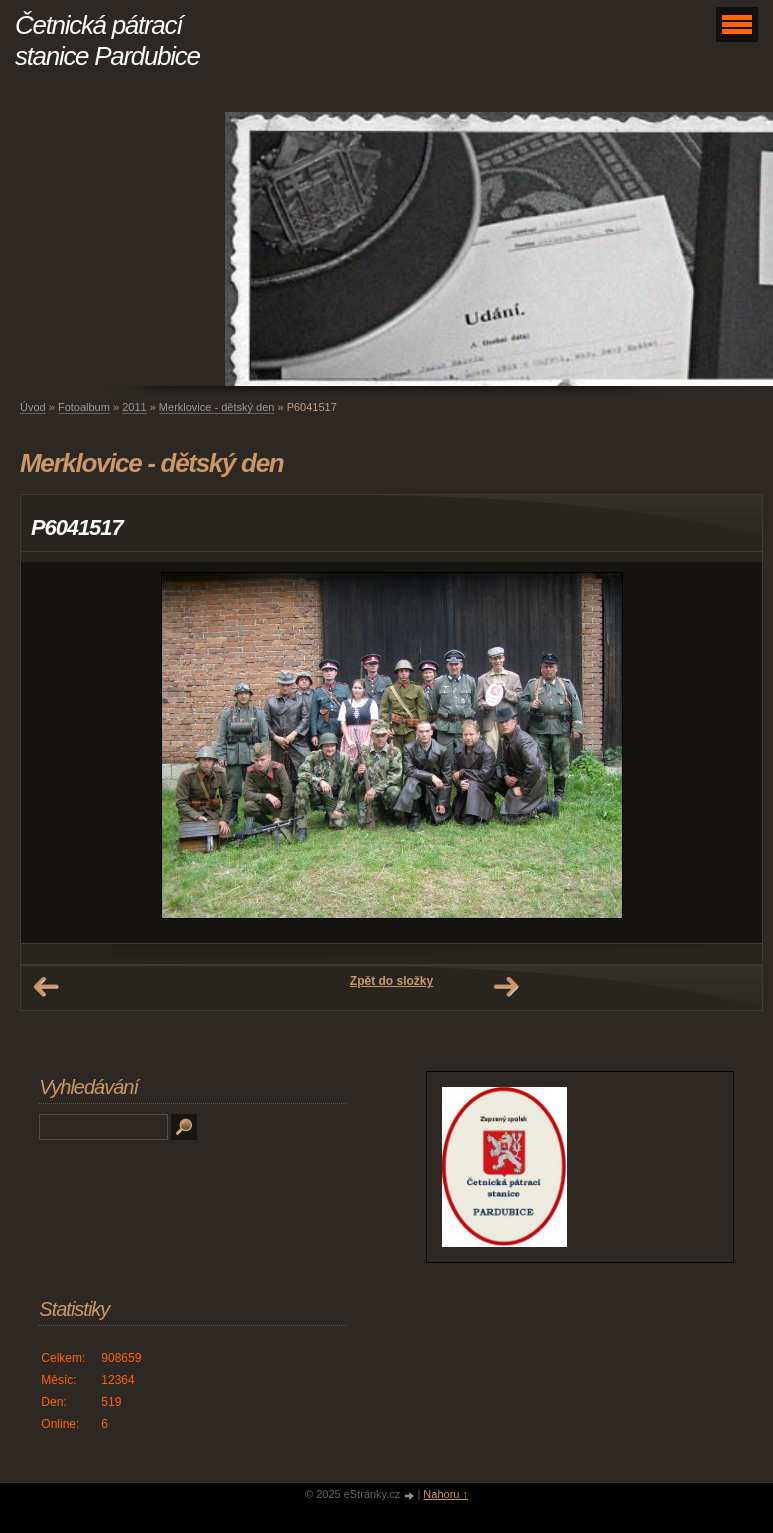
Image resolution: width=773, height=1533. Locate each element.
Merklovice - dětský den (217, 407)
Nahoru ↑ (445, 1494)
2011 (134, 407)
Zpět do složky (391, 981)
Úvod (33, 407)
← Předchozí (46, 987)
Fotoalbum (84, 407)
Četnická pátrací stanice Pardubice (107, 40)
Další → (506, 987)
